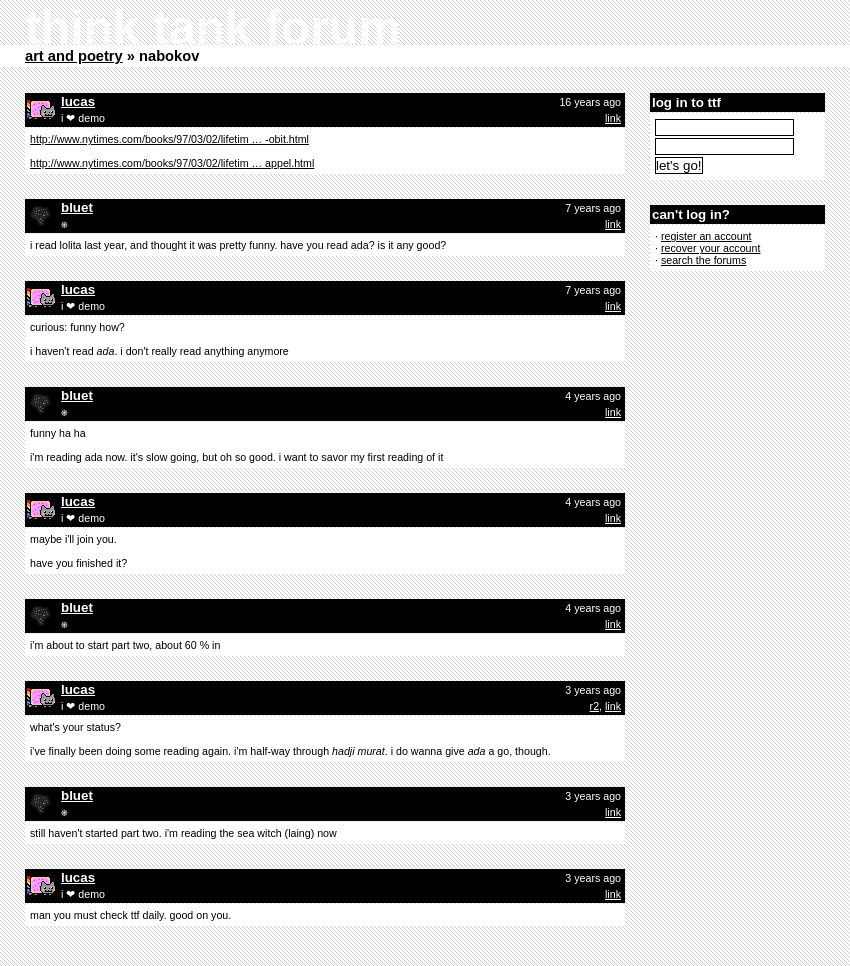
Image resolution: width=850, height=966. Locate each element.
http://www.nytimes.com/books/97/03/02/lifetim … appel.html (172, 163)
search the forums (703, 260)
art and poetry (74, 56)
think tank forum (213, 27)
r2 (594, 706)
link (613, 118)
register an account (706, 236)
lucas (78, 101)
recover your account (711, 248)
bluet (77, 207)
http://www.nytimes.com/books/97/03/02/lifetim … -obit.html (169, 139)
